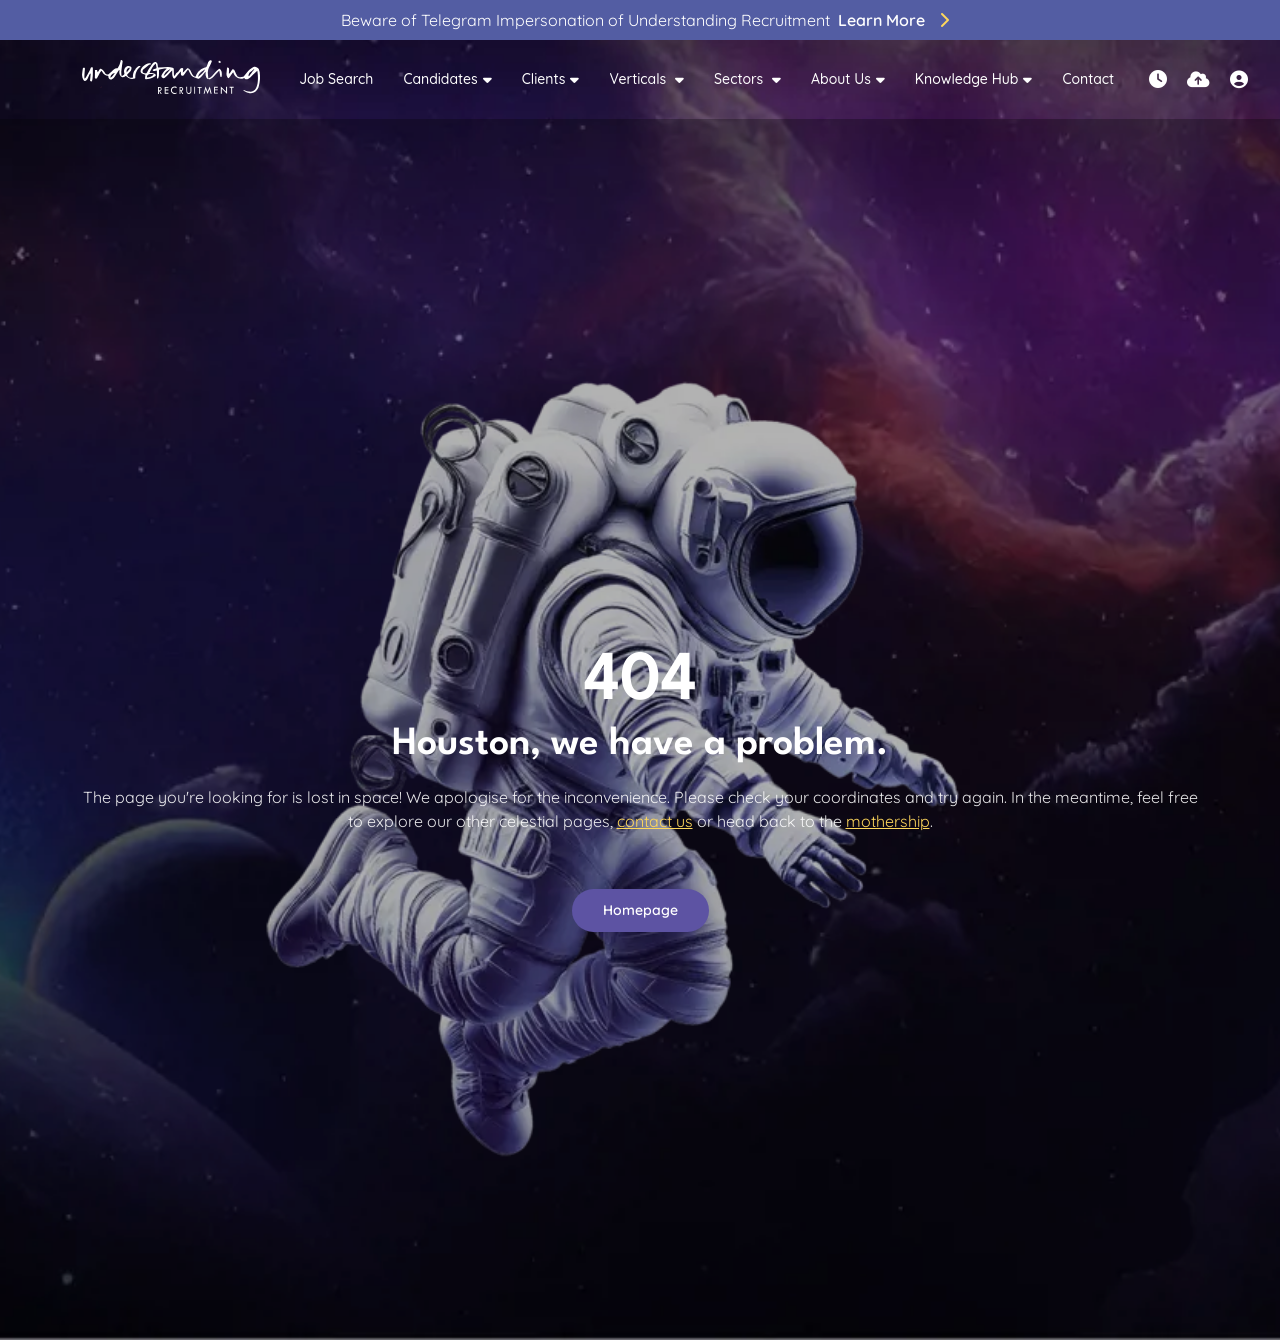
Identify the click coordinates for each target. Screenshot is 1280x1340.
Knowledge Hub (967, 79)
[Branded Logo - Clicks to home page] (171, 80)
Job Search (336, 79)
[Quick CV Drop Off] (1198, 79)
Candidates (440, 79)
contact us (655, 821)
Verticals (639, 79)
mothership (888, 821)
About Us (841, 79)
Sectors (740, 79)
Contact (1088, 79)
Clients (544, 79)
